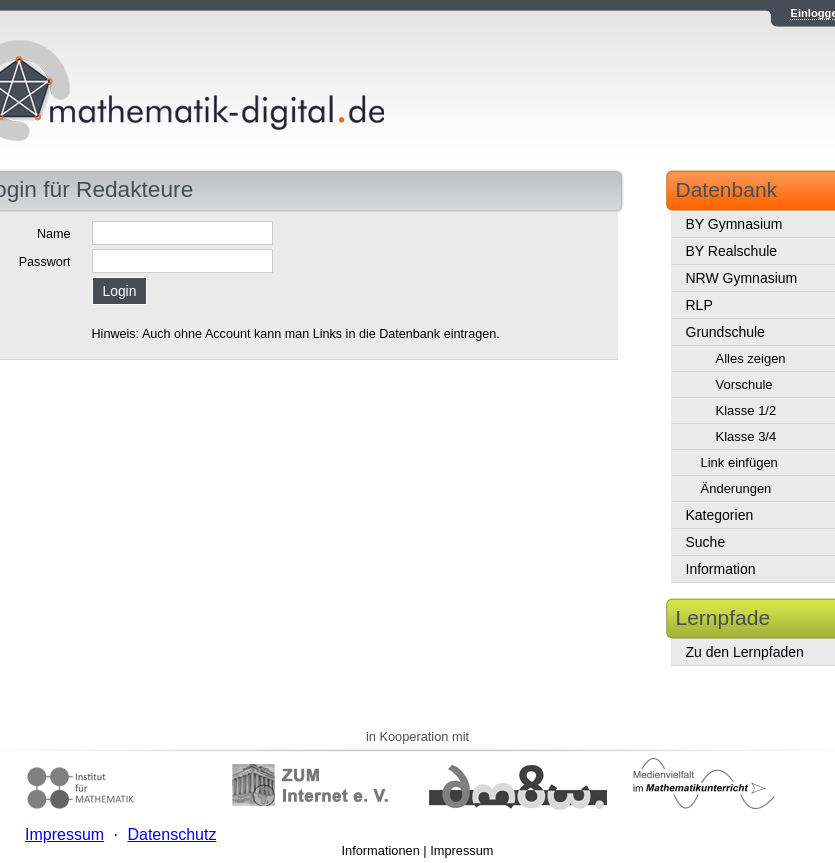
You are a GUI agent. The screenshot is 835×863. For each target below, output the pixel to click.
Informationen (381, 850)
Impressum (461, 850)
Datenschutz (171, 834)
